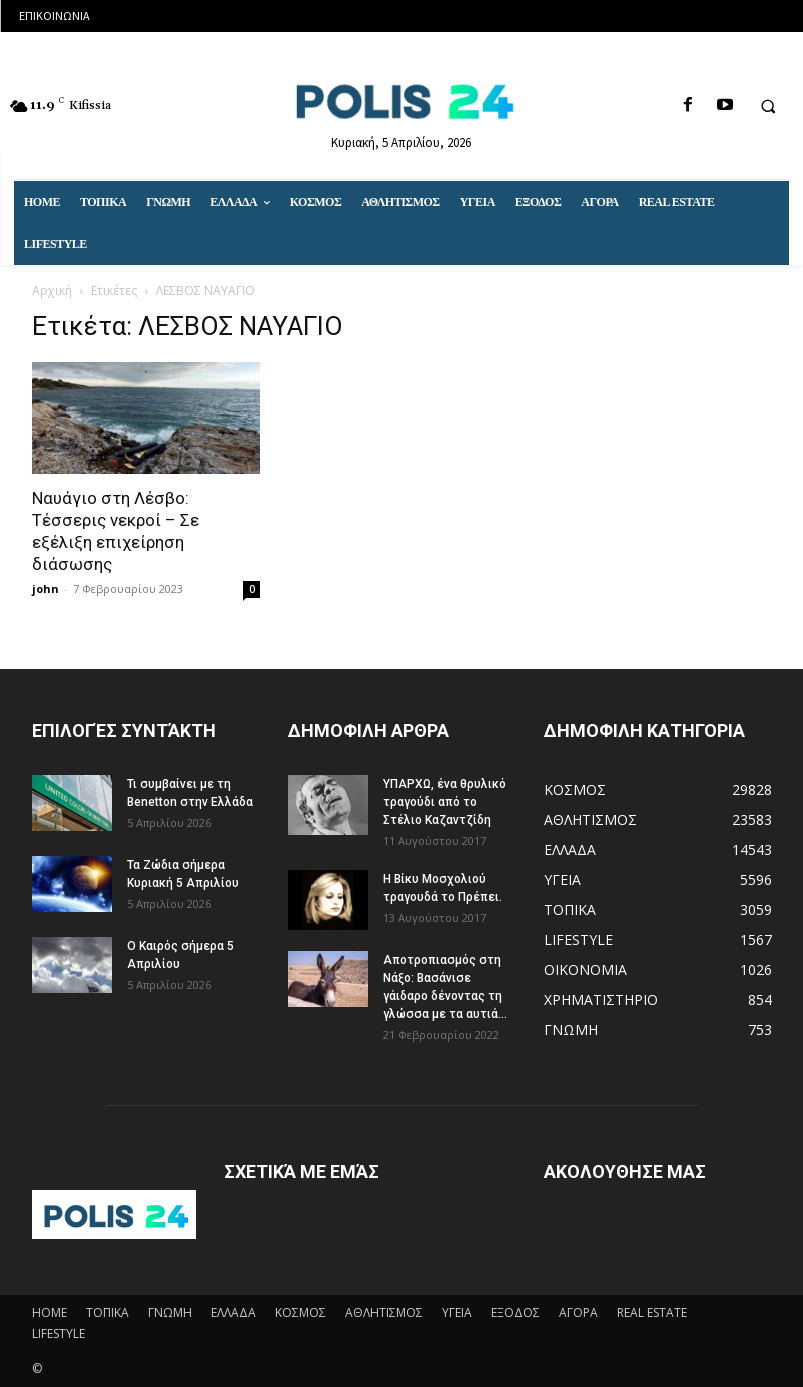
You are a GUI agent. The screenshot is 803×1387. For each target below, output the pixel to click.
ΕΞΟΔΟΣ (515, 1312)
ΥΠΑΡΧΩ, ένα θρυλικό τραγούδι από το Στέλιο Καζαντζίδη (444, 802)
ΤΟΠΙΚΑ (107, 1312)
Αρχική (52, 290)
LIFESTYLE (58, 1333)
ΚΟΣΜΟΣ (300, 1312)
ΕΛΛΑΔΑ (233, 1312)
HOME (49, 1312)
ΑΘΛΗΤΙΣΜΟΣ (384, 1312)
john (45, 588)
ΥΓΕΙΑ (457, 1312)
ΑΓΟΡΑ (578, 1312)
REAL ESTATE (652, 1312)
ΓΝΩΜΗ (170, 1312)
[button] (768, 106)
